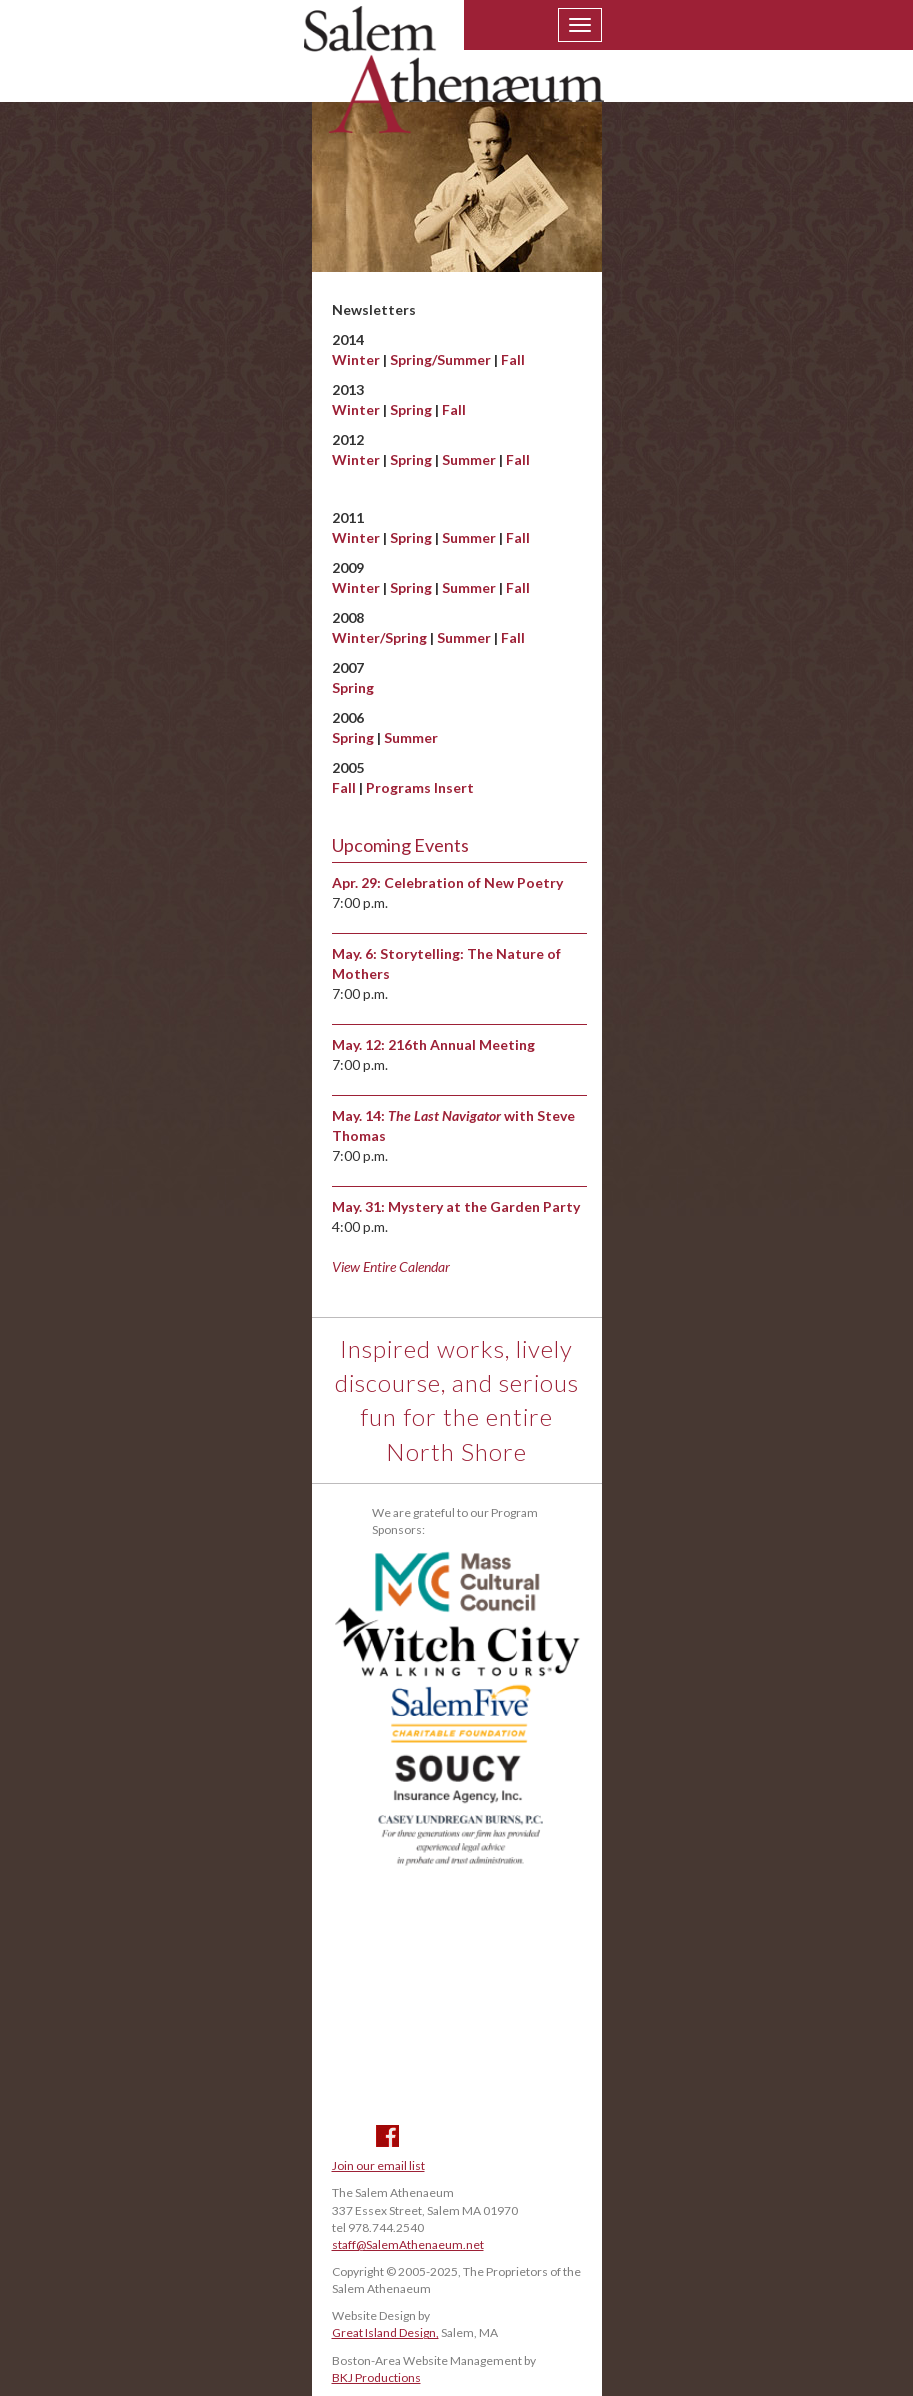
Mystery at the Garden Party (484, 1206)
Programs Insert (420, 787)
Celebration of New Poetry (473, 882)
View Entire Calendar (391, 1266)
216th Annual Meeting (461, 1044)
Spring (411, 409)
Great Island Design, (385, 2332)
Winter (356, 359)
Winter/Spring (379, 637)
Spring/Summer (440, 359)
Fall (513, 359)
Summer (469, 459)
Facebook (387, 2136)
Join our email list (378, 2165)
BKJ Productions (376, 2377)
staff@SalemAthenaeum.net (408, 2244)
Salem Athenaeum (454, 82)
